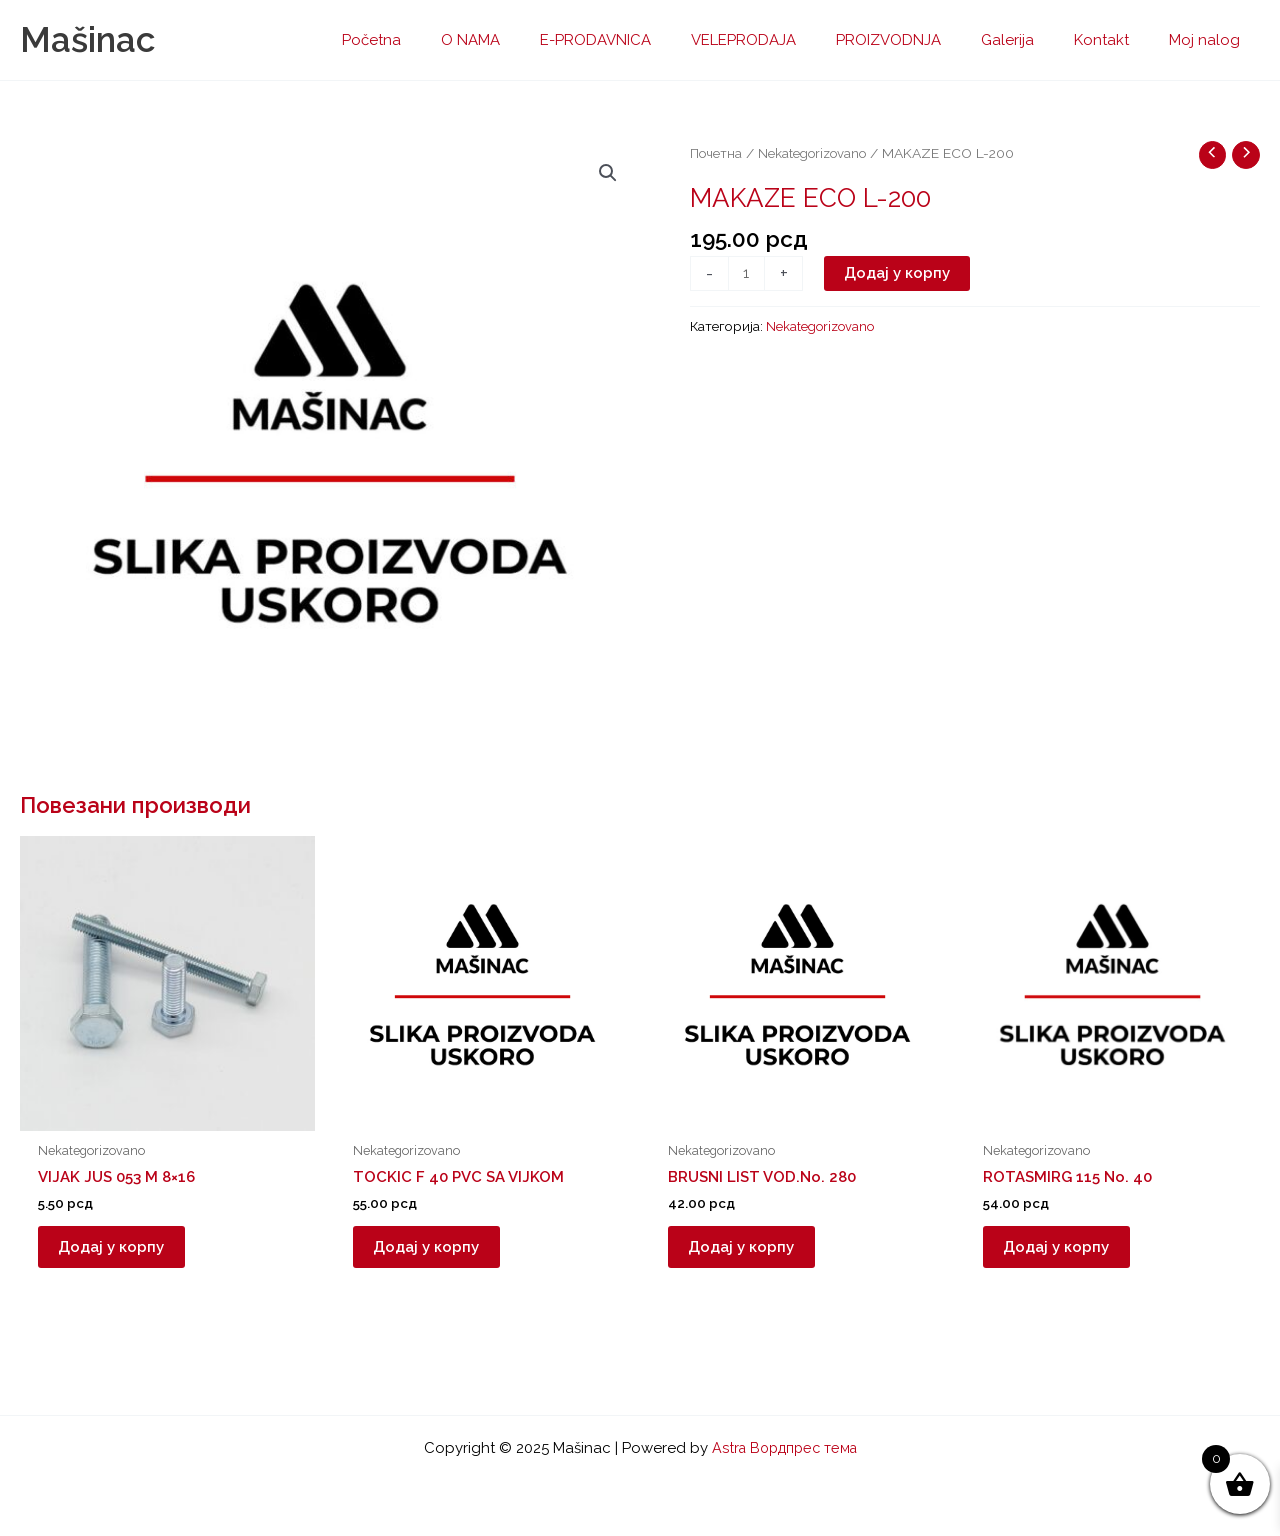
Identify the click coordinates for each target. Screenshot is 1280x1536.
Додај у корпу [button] (121, 1252)
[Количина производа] (747, 275)
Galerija (1032, 40)
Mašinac (87, 39)
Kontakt (1116, 40)
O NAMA (535, 40)
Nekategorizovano (815, 153)
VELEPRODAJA (788, 40)
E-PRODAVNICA (650, 40)
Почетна (716, 153)
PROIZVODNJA (923, 40)
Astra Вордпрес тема (784, 1448)
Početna (446, 40)
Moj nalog (1209, 40)
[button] (607, 174)
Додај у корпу (899, 274)
